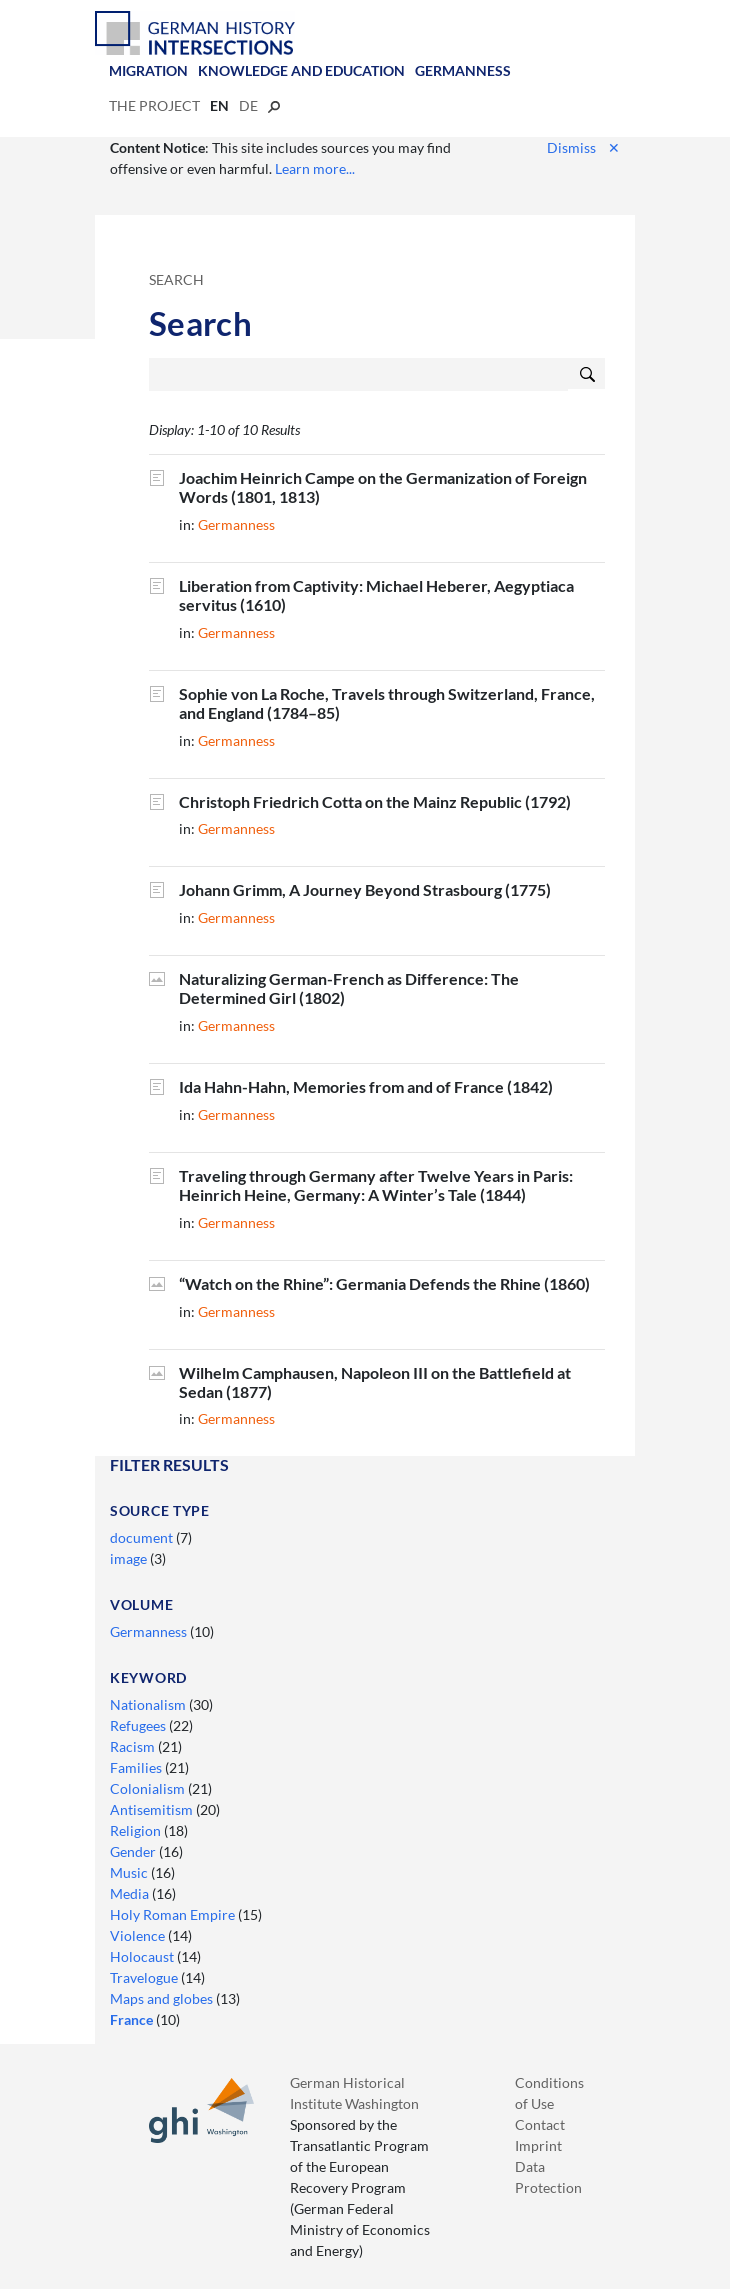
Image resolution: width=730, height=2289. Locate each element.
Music (130, 1872)
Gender (134, 1851)
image (130, 1558)
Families (137, 1767)
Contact (540, 2124)
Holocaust (143, 1956)
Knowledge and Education (301, 70)
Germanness (463, 70)
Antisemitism (153, 1809)
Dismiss (583, 147)
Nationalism (149, 1704)
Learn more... (315, 168)
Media (131, 1893)
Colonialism (149, 1788)
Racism (134, 1746)
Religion (137, 1830)
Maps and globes (163, 1998)
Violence (139, 1935)
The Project (154, 105)
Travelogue (145, 1977)
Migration (148, 70)
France (133, 2019)
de (248, 105)
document (143, 1537)
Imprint (538, 2145)
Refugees (139, 1725)
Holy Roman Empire (174, 1914)
